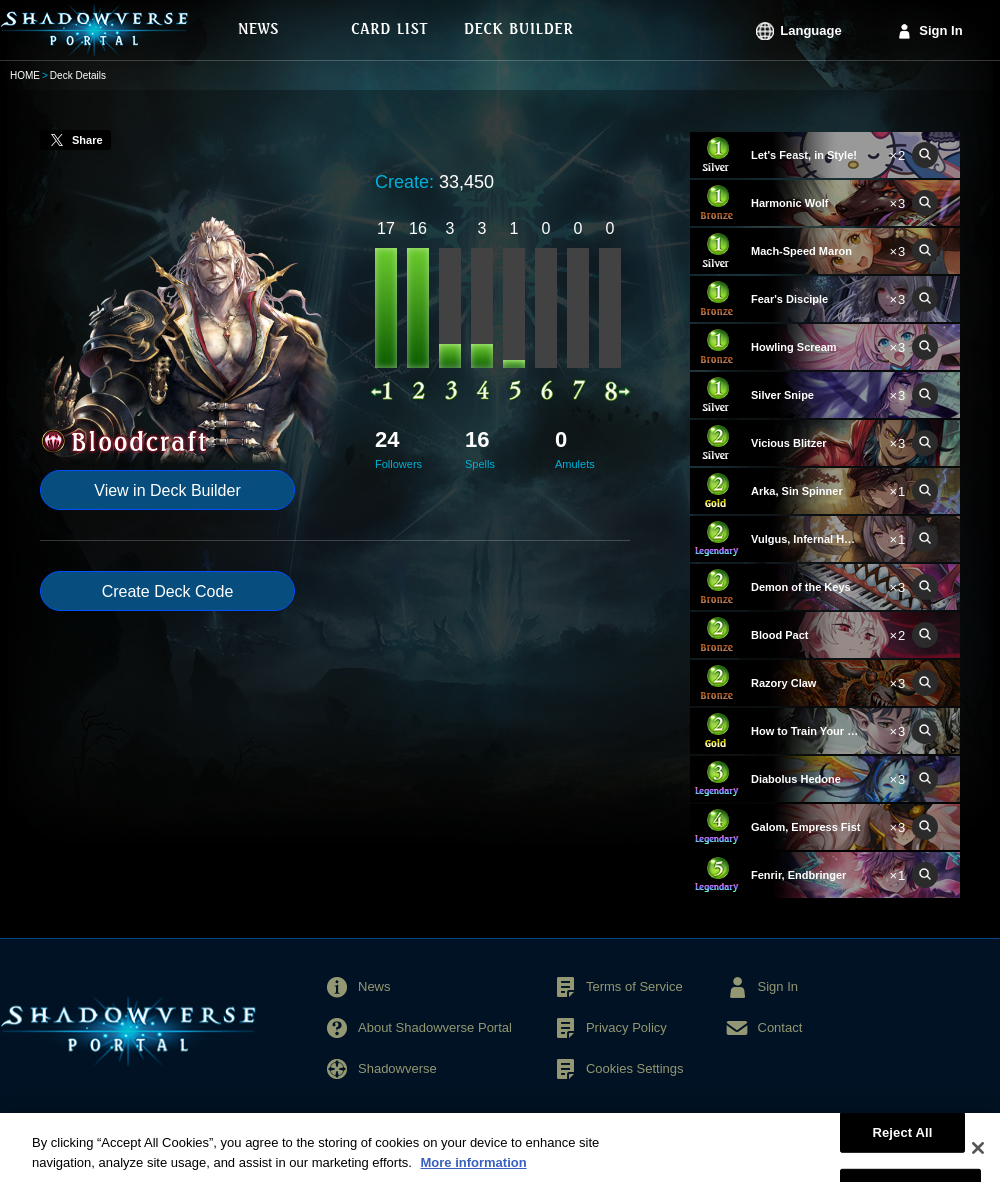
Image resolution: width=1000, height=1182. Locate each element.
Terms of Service (634, 986)
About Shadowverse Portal (435, 1027)
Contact (780, 1027)
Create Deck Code (168, 591)
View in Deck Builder (167, 490)
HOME (25, 75)
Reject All (902, 1144)
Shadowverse (397, 1068)
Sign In (940, 30)
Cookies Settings (635, 1068)
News (374, 986)
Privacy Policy (626, 1027)
